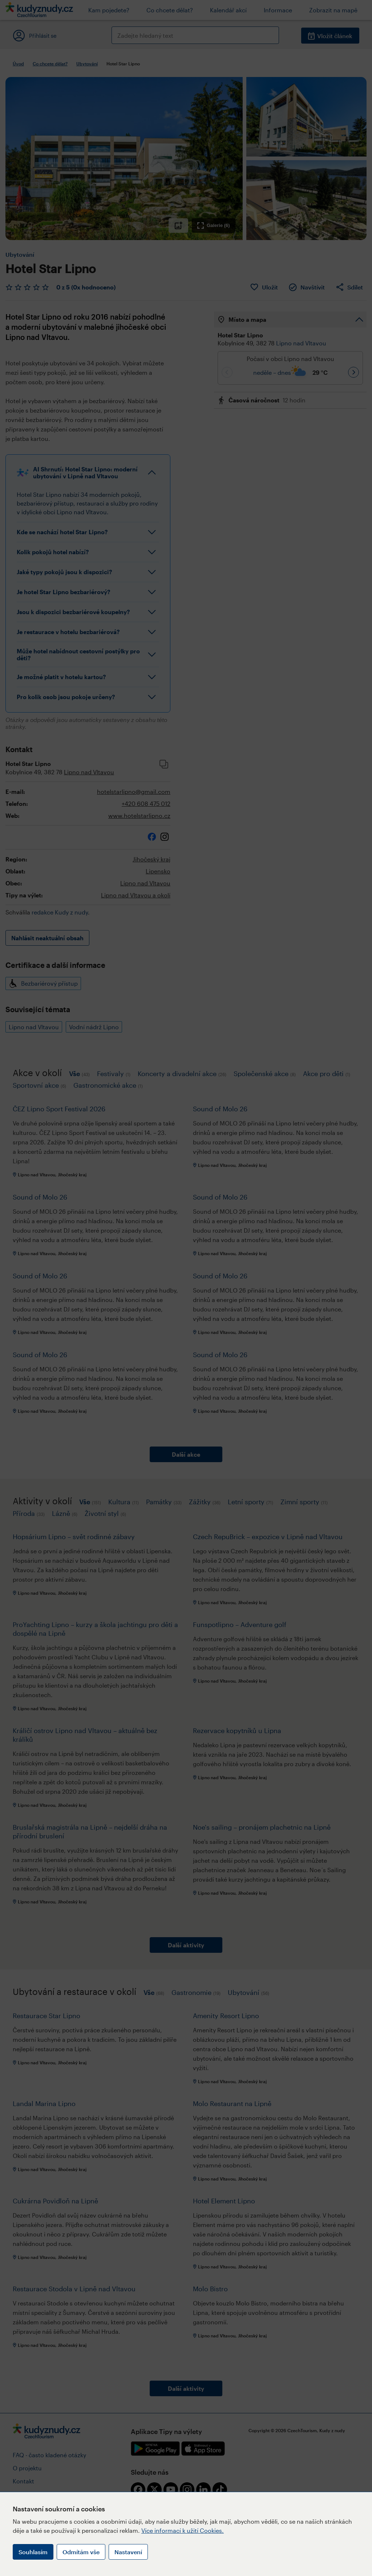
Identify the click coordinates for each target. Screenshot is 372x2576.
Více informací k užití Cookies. (182, 2530)
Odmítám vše (81, 2551)
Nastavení (128, 2551)
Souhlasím (33, 2551)
